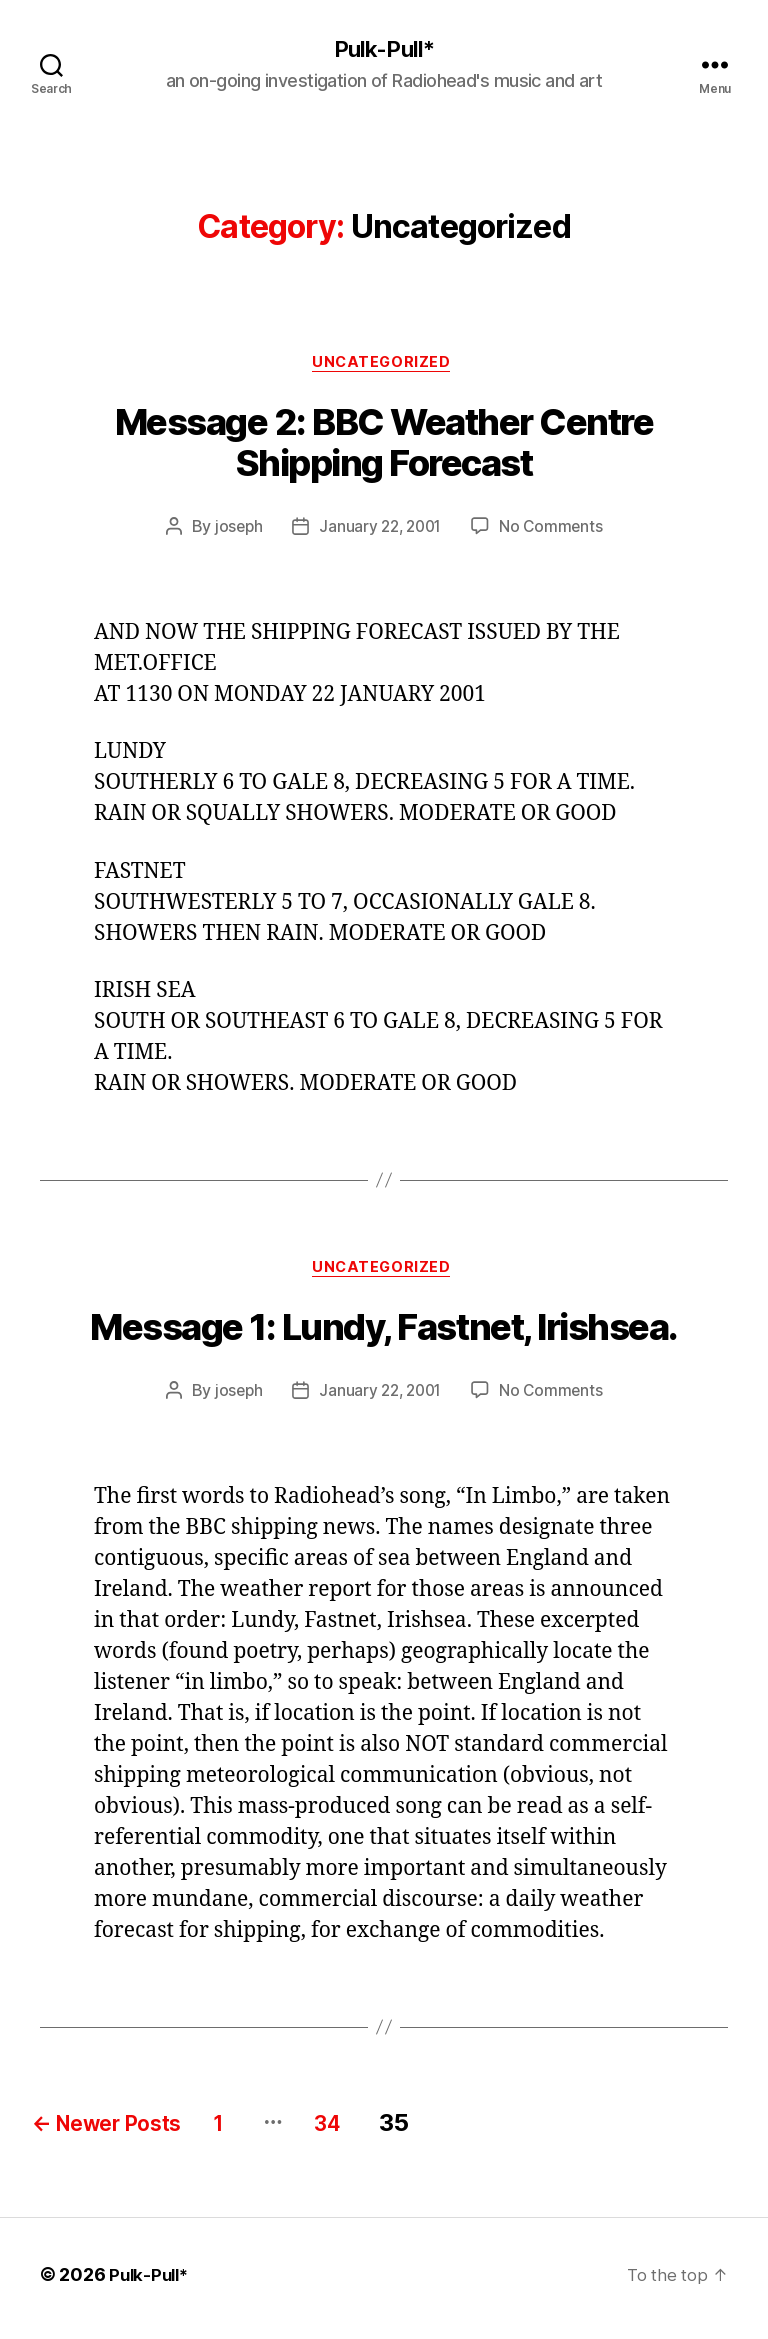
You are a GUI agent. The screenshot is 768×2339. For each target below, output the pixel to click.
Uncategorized (384, 366)
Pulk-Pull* (384, 50)
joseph (234, 531)
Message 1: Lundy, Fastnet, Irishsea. (383, 1335)
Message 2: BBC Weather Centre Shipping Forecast (384, 447)
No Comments (555, 531)
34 (384, 2130)
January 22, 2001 (380, 531)
